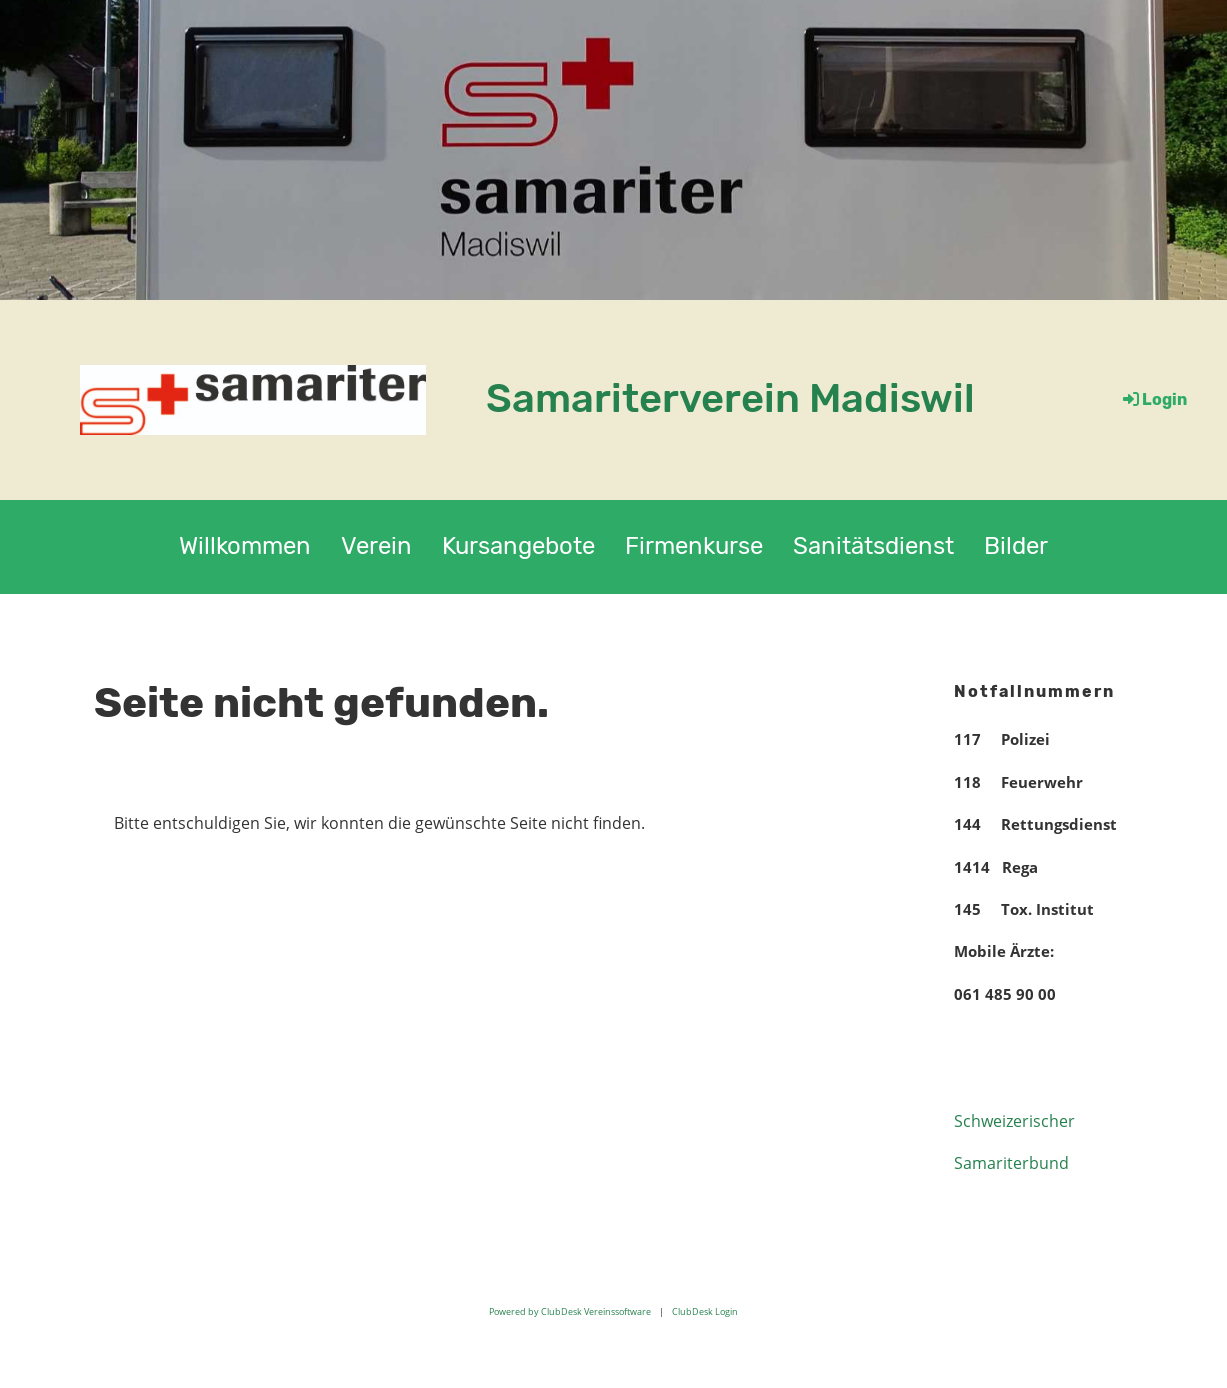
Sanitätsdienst (873, 546)
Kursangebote (518, 546)
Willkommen (245, 546)
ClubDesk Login (705, 1311)
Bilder (1016, 546)
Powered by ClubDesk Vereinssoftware (570, 1311)
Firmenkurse (694, 546)
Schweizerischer (1014, 1121)
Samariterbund (1011, 1163)
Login (1153, 399)
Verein (376, 546)
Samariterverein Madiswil (730, 398)
